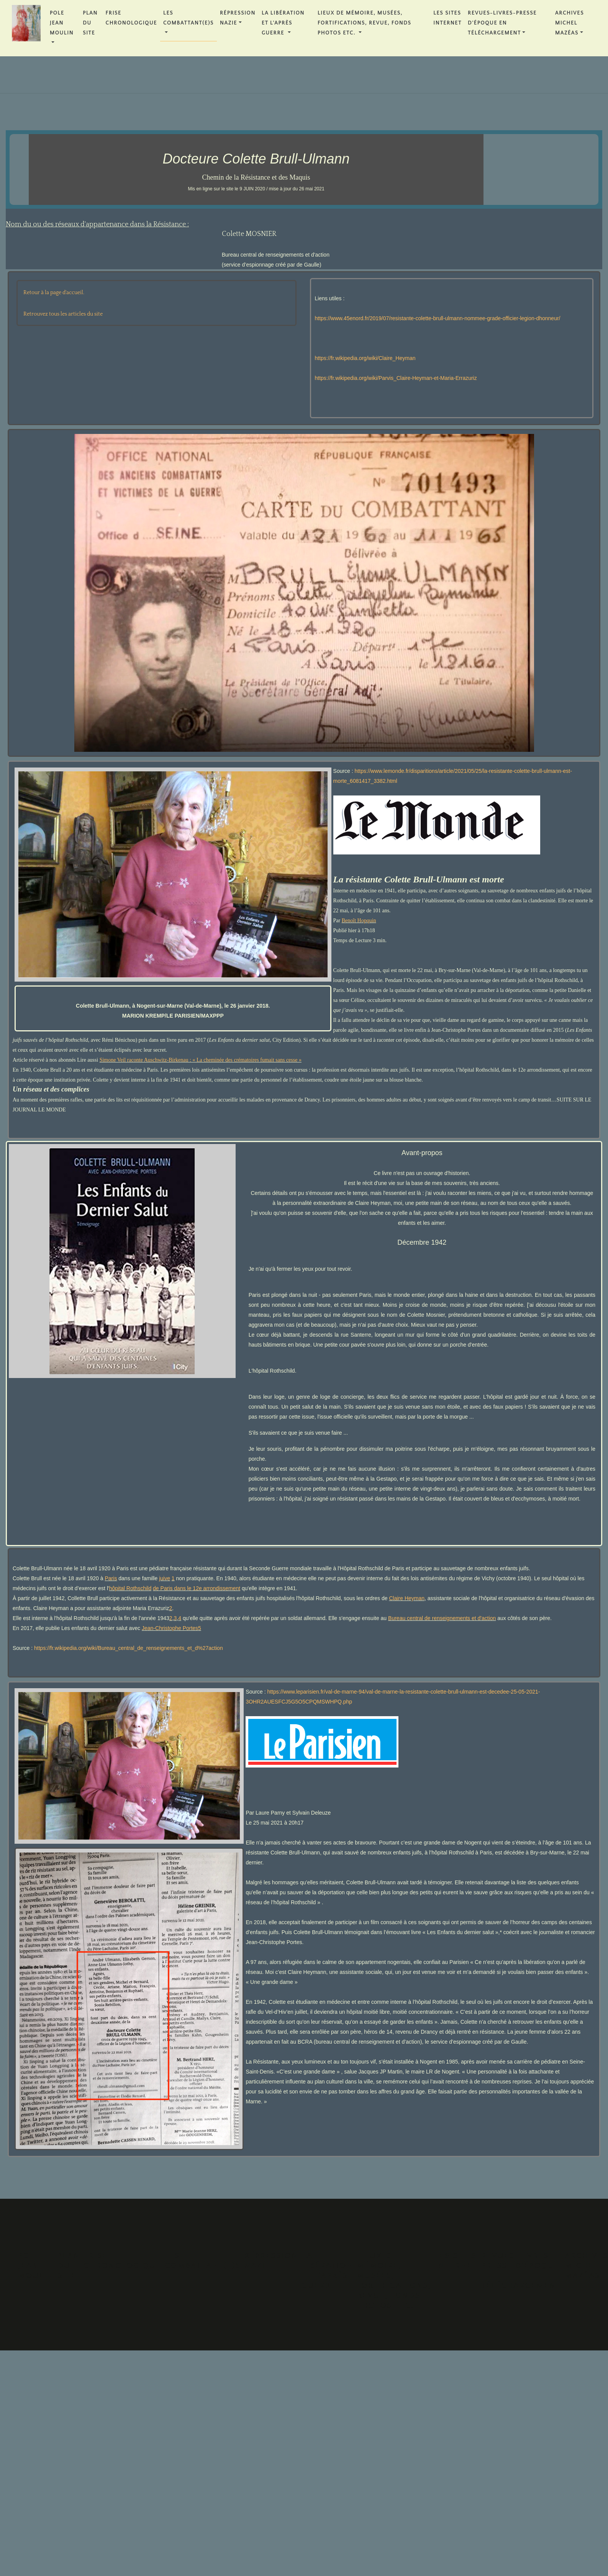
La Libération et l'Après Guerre (283, 23)
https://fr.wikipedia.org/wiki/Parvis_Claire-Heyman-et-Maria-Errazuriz (396, 378)
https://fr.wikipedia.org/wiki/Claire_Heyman (365, 358)
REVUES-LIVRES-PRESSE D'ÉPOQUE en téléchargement (502, 23)
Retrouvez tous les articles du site (63, 314)
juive (164, 1578)
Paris (111, 1578)
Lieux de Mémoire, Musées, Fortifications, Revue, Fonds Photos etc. (364, 23)
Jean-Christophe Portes (170, 1628)
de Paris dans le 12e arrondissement (196, 1588)
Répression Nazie (238, 18)
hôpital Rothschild (130, 1588)
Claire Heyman (406, 1598)
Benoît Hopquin (359, 920)
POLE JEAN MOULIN (62, 23)
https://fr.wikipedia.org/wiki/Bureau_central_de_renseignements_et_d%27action (128, 1648)
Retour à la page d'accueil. (53, 293)
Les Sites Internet (447, 18)
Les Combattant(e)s (188, 18)
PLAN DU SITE (90, 23)
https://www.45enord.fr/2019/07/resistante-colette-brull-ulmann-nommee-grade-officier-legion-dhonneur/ (437, 318)
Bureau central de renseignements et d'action (442, 1618)
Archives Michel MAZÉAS (569, 23)
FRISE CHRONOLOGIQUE (131, 18)
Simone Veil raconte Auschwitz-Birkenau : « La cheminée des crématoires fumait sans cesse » (201, 1060)
